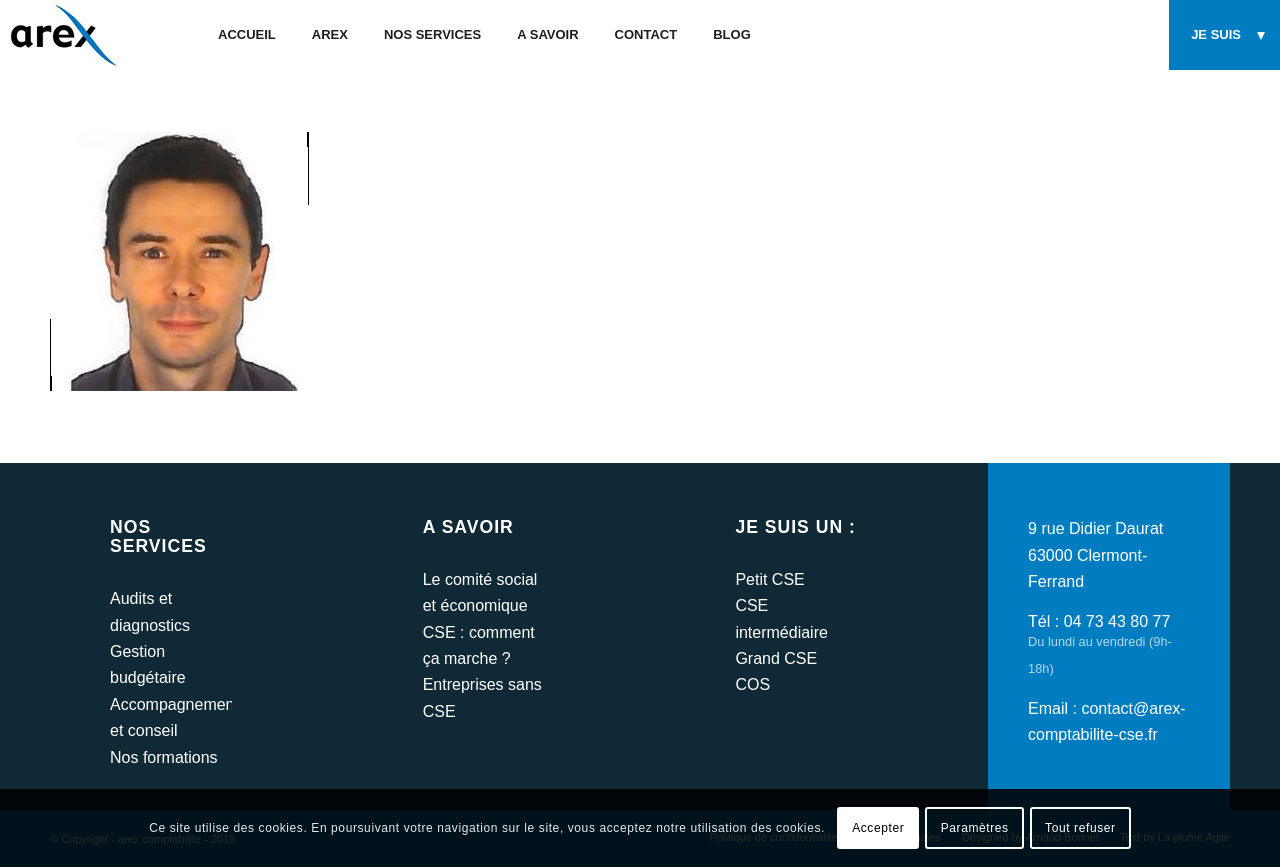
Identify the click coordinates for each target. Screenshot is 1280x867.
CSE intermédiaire (781, 618)
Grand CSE (776, 658)
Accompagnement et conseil (171, 717)
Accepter (878, 828)
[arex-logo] (61, 35)
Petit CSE (769, 579)
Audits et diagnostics (150, 611)
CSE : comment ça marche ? (479, 645)
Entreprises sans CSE (482, 697)
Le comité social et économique (480, 592)
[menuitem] (247, 35)
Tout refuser (1080, 828)
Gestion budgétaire (148, 664)
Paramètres (975, 828)
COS (752, 684)
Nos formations (164, 757)
